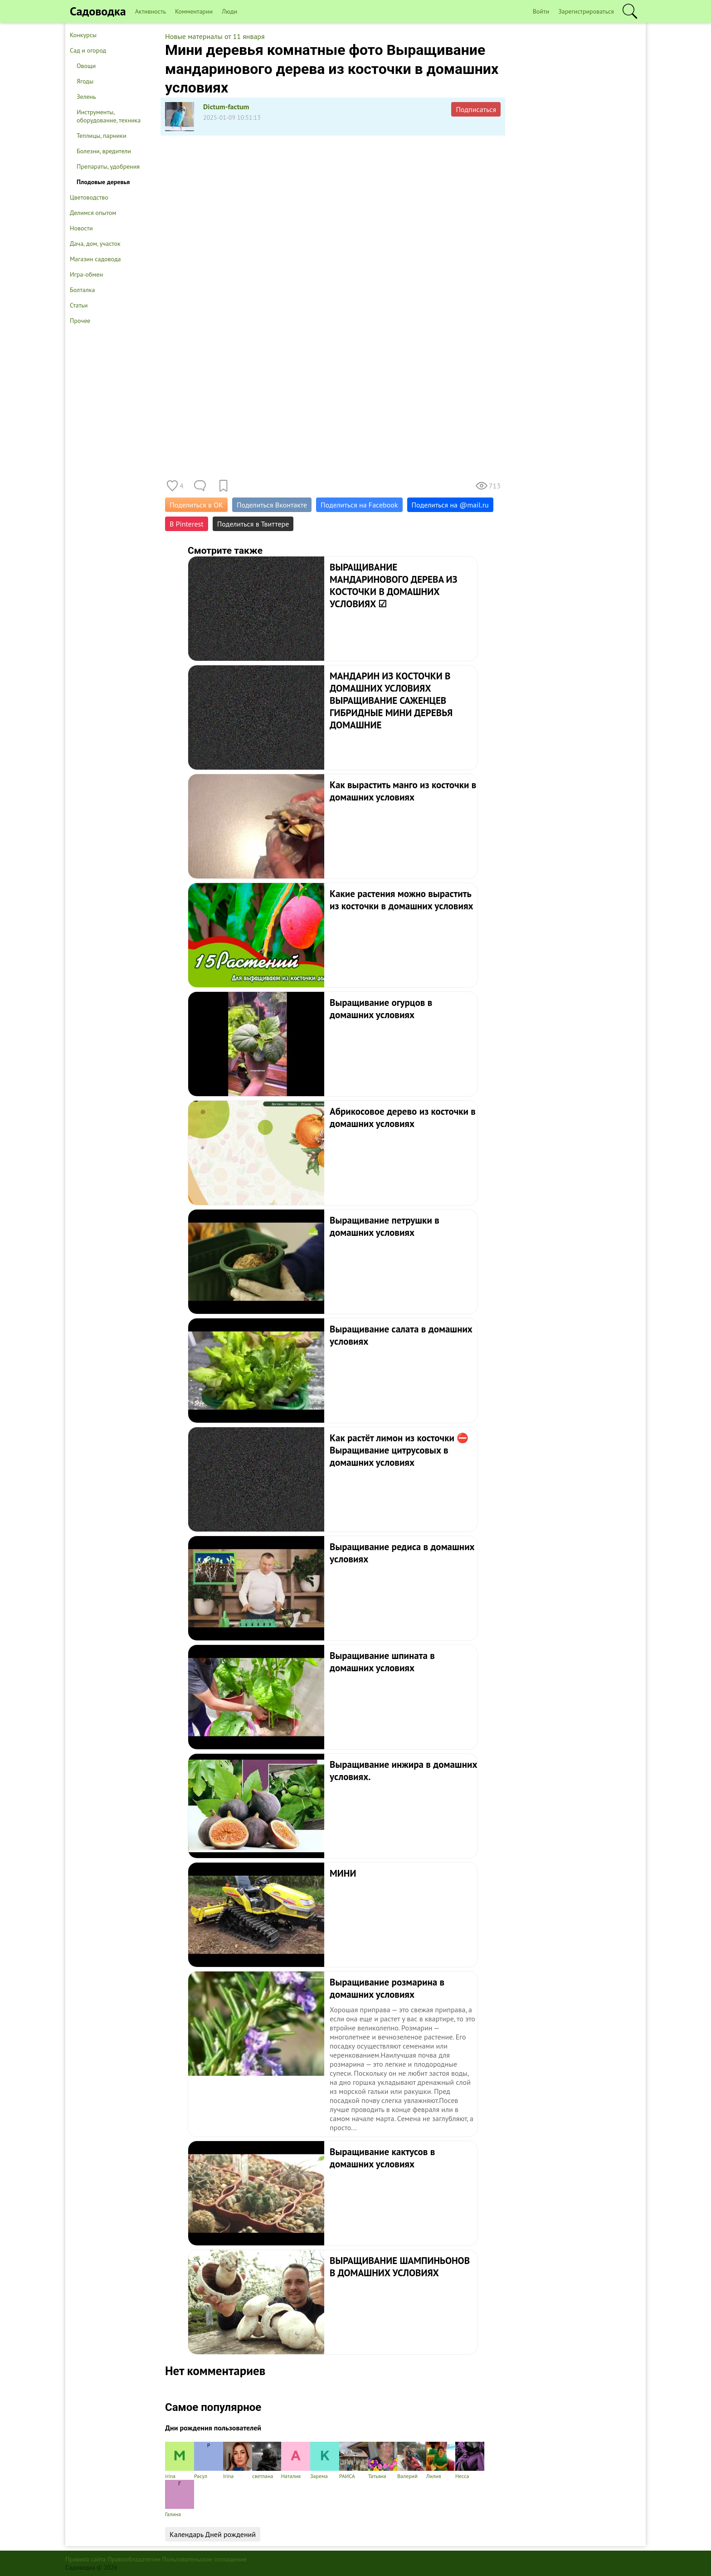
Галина (179, 2498)
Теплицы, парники (102, 136)
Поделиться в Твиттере (253, 523)
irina (179, 2460)
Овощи (86, 66)
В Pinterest (187, 523)
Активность (150, 11)
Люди (229, 11)
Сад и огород (88, 50)
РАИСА (353, 2460)
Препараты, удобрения (108, 166)
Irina (237, 2460)
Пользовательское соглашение (204, 2559)
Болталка (82, 290)
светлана (266, 2460)
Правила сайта (85, 2559)
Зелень (86, 97)
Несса (469, 2460)
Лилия (440, 2460)
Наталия (295, 2460)
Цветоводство (89, 197)
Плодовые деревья (103, 182)
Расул (208, 2460)
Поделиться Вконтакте (272, 504)
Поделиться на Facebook (359, 504)
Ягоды (85, 81)
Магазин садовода (95, 259)
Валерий (411, 2460)
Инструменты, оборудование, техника (109, 116)
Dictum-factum (226, 106)
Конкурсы (83, 35)
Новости (81, 228)
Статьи (79, 305)
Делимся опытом (93, 213)
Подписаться (476, 109)
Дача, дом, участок (95, 243)
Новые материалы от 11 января (215, 36)
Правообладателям (134, 2559)
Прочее (80, 321)
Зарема (324, 2460)
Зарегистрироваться (586, 11)
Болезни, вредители (104, 151)
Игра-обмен (86, 274)
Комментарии (194, 11)
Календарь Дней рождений (213, 2534)
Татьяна (382, 2460)
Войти (541, 11)
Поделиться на (450, 504)
